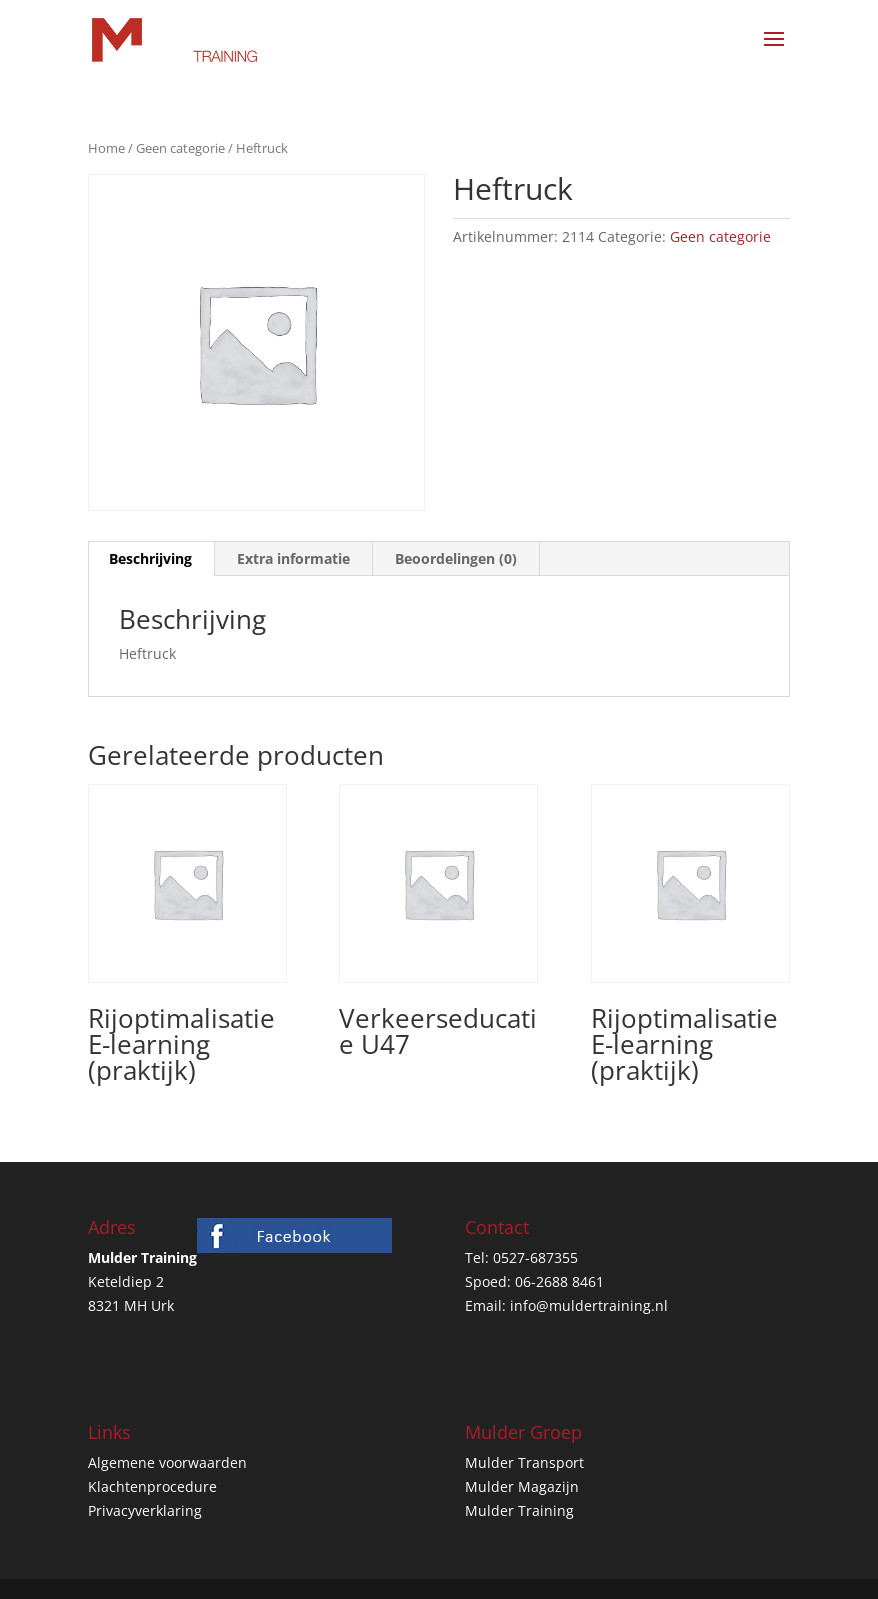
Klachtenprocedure (152, 1486)
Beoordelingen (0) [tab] (456, 558)
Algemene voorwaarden (167, 1462)
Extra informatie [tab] (293, 558)
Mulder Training (519, 1510)
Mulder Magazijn (522, 1486)
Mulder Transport (524, 1462)
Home (106, 148)
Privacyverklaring (145, 1510)
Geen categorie (180, 148)
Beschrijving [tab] (150, 558)
